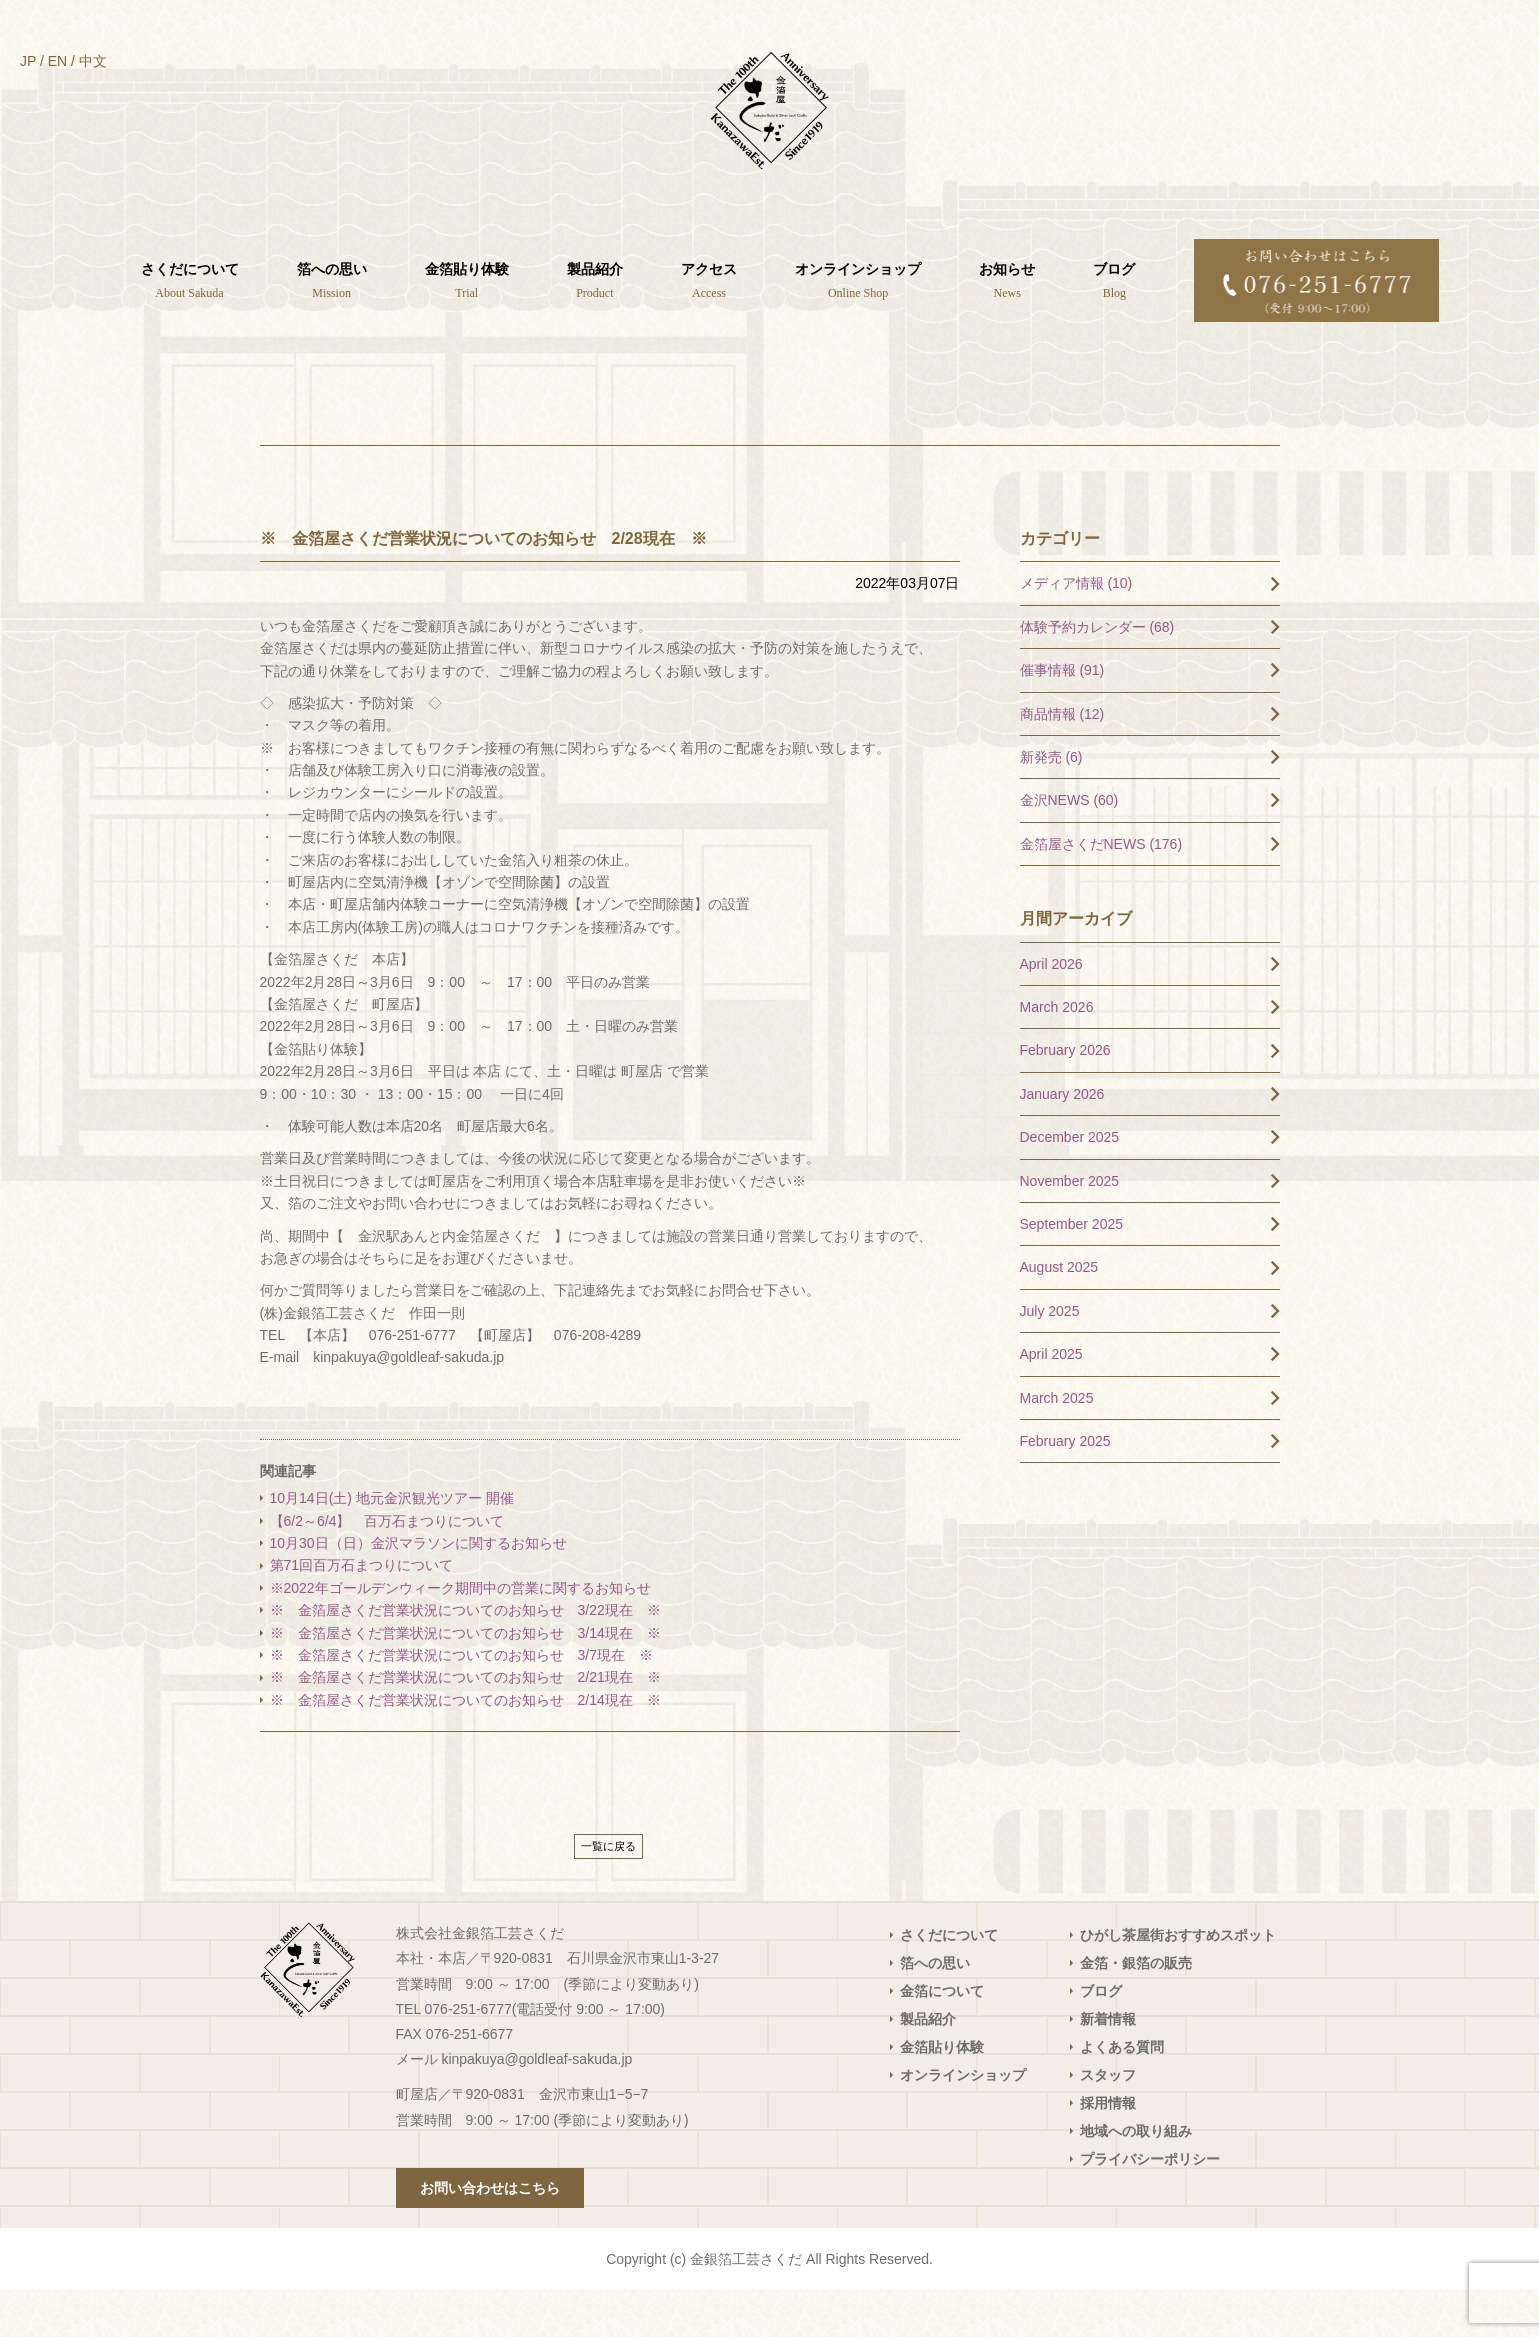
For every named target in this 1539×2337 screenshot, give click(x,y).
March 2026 (1057, 1054)
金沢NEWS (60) (1069, 847)
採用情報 (1108, 2150)
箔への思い (935, 2010)
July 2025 (1050, 1357)
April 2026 (1051, 1010)
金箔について (942, 2038)
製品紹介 (928, 2066)
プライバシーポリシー (1150, 2206)
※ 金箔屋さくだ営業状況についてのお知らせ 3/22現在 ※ (465, 1657)
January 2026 (1062, 1140)
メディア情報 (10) (1076, 630)
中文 (93, 61)
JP (28, 61)
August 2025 (1059, 1314)
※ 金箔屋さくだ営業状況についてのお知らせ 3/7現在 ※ (461, 1702)
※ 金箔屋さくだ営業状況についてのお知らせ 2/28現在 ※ (483, 584)
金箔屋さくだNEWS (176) (1101, 890)
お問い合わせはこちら (490, 2235)
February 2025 (1065, 1488)
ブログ (1101, 2038)
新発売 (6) (1051, 804)
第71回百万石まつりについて (362, 1612)
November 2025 (1070, 1227)
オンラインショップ (963, 2122)
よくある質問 (1122, 2094)
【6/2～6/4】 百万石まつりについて (387, 1567)
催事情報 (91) (1062, 717)
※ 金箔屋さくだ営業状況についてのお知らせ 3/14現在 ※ (465, 1679)
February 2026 (1065, 1097)
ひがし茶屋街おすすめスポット (1178, 1982)
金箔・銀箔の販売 (1136, 2010)
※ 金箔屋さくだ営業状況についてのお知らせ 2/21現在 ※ (465, 1724)
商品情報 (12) (1062, 760)
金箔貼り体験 (942, 2094)
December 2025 (1070, 1184)
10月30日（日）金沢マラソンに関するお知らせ (418, 1590)
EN (57, 61)
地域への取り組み (1136, 2178)
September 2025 (1072, 1271)
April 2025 (1051, 1401)
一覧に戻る (608, 1893)
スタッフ (1108, 2122)
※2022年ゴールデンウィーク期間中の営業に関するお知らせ (460, 1634)
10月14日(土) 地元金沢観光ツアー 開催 (392, 1545)
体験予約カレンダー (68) (1097, 673)
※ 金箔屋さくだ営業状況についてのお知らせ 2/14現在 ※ (465, 1746)
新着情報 (1108, 2066)
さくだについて (949, 1982)
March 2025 (1057, 1444)
